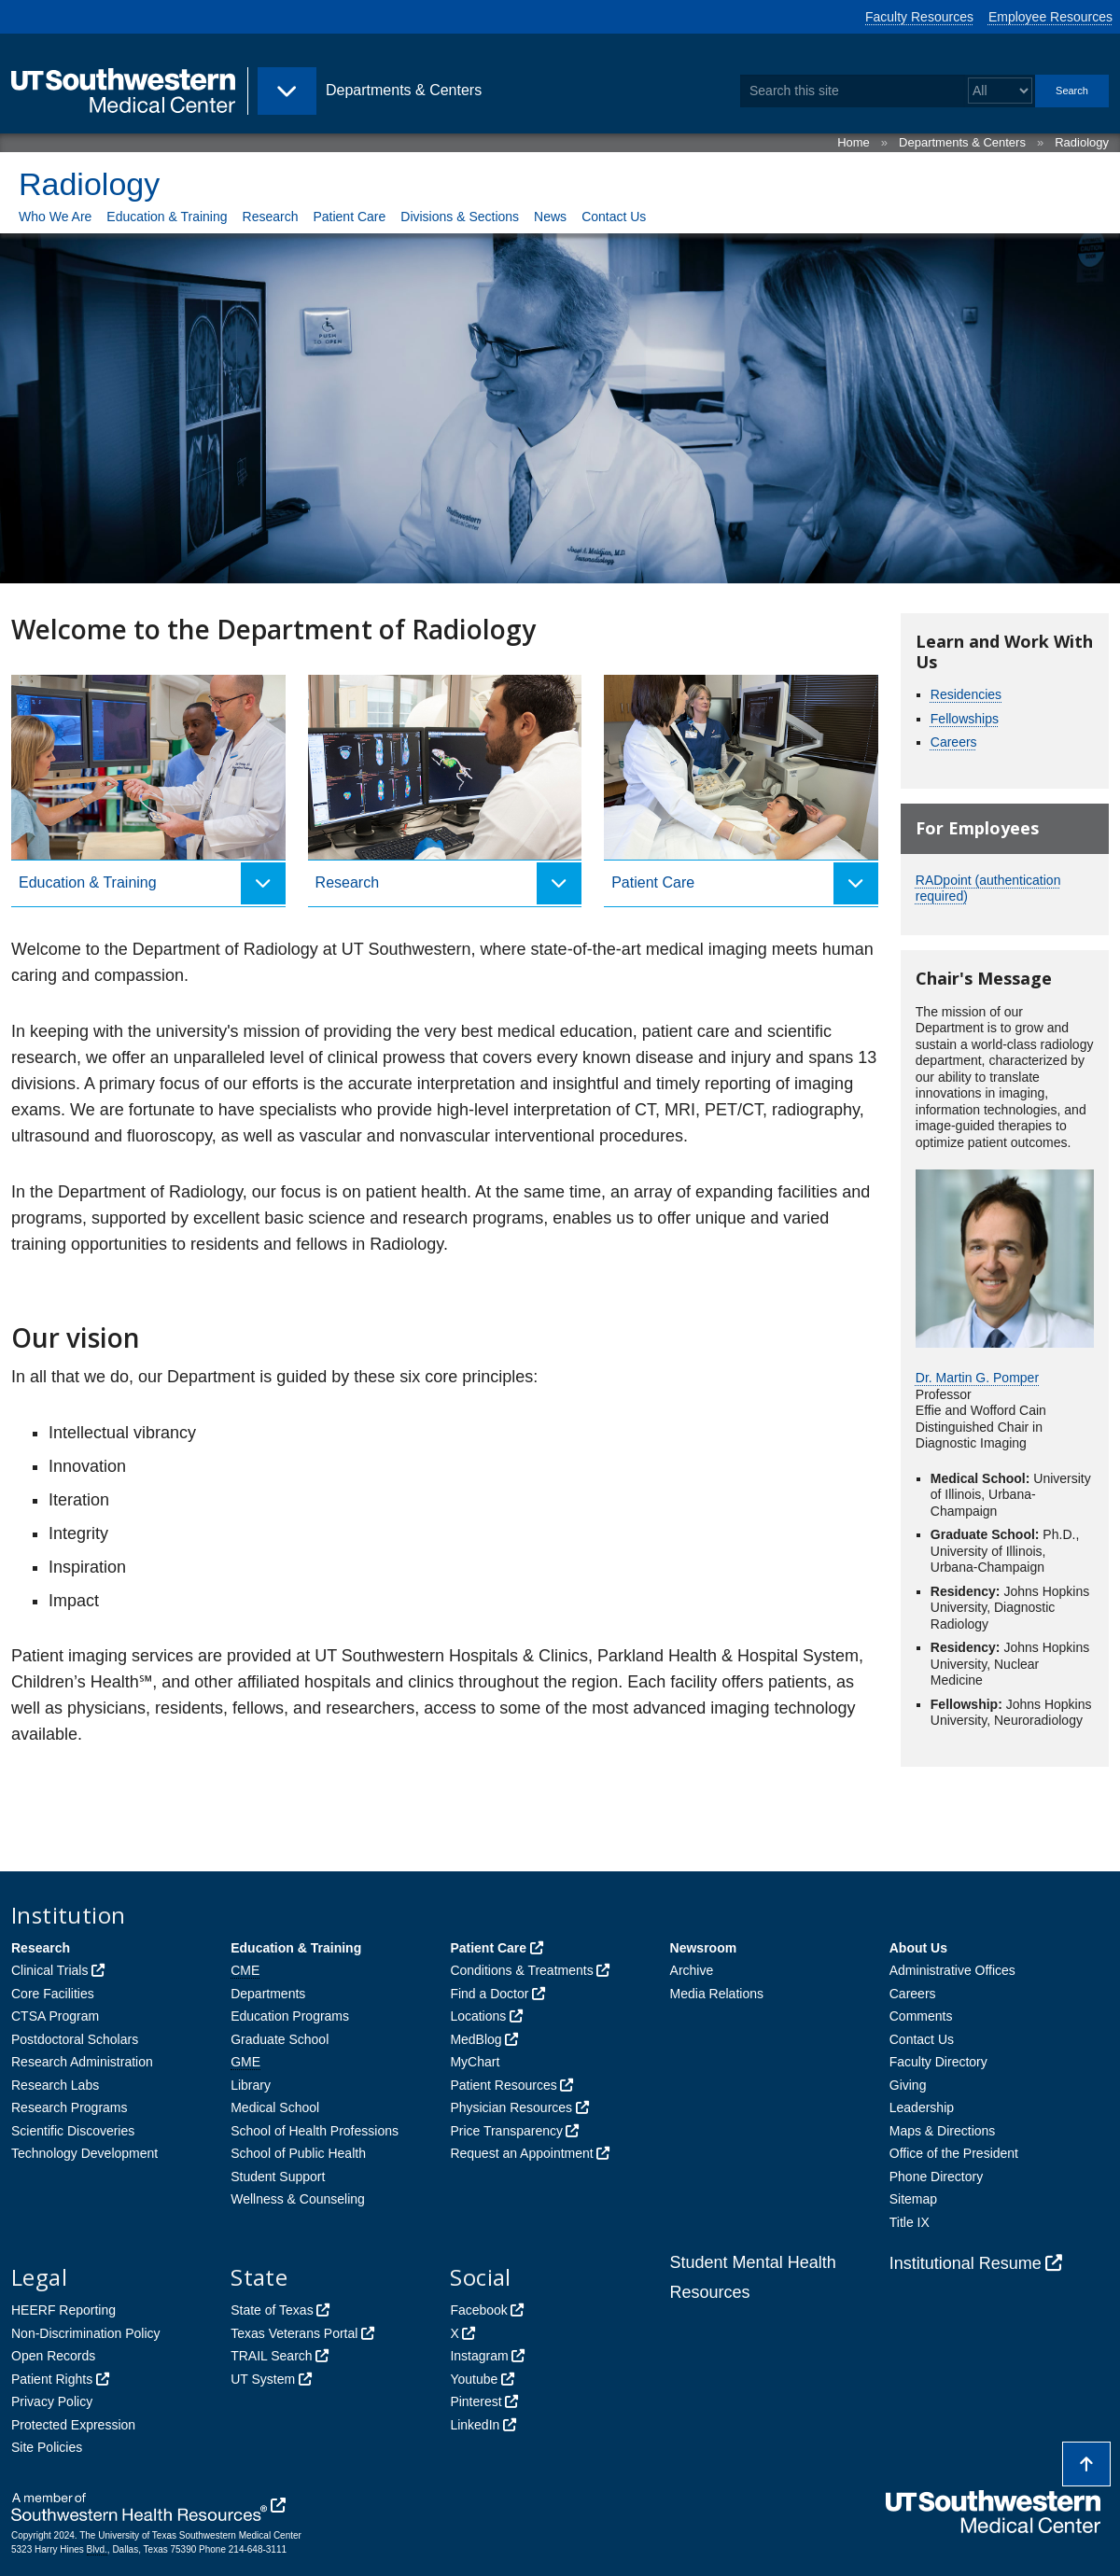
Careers (954, 742)
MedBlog (475, 2039)
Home (853, 142)
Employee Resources (1050, 16)
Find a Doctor (489, 1993)
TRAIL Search (271, 2355)
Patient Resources (503, 2085)
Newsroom (703, 1947)
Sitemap (913, 2198)
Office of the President (953, 2153)
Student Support (278, 2176)
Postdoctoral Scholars (74, 2039)
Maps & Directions (942, 2130)
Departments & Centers (962, 142)
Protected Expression (73, 2424)
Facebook (478, 2310)
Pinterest (475, 2401)
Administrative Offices (952, 1970)
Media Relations (716, 1993)
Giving (908, 2085)
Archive (692, 1970)
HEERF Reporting (63, 2310)
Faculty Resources (919, 16)
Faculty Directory (938, 2061)
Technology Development (84, 2153)
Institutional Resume (965, 2263)
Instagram (479, 2355)
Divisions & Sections (459, 216)
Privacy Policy (51, 2401)
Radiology (1082, 142)
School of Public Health (298, 2153)
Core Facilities (52, 1993)
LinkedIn (474, 2424)
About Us (918, 1947)
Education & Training (166, 216)
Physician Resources (511, 2107)
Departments (268, 1993)
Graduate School (280, 2039)
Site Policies (46, 2447)
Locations (478, 2016)
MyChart (474, 2061)
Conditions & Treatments (521, 1970)
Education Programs (290, 2016)
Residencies (966, 694)
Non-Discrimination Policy (86, 2333)
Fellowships (965, 718)
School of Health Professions (315, 2130)
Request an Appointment (521, 2153)
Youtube (473, 2379)
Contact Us (613, 216)
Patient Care (349, 216)
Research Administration (82, 2061)
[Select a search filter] (1000, 91)
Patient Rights (51, 2379)
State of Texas (272, 2310)
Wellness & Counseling (298, 2198)
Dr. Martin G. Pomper (977, 1377)
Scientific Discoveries (72, 2130)
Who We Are (55, 216)
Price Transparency (506, 2130)
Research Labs (55, 2085)
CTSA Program (55, 2016)
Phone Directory (936, 2176)
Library (251, 2085)
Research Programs (69, 2107)
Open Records (53, 2355)
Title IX (909, 2222)
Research (271, 216)
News (550, 216)
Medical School (275, 2107)
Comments (921, 2016)
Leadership (921, 2107)
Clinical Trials (49, 1970)
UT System (263, 2379)
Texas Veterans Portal (294, 2333)
